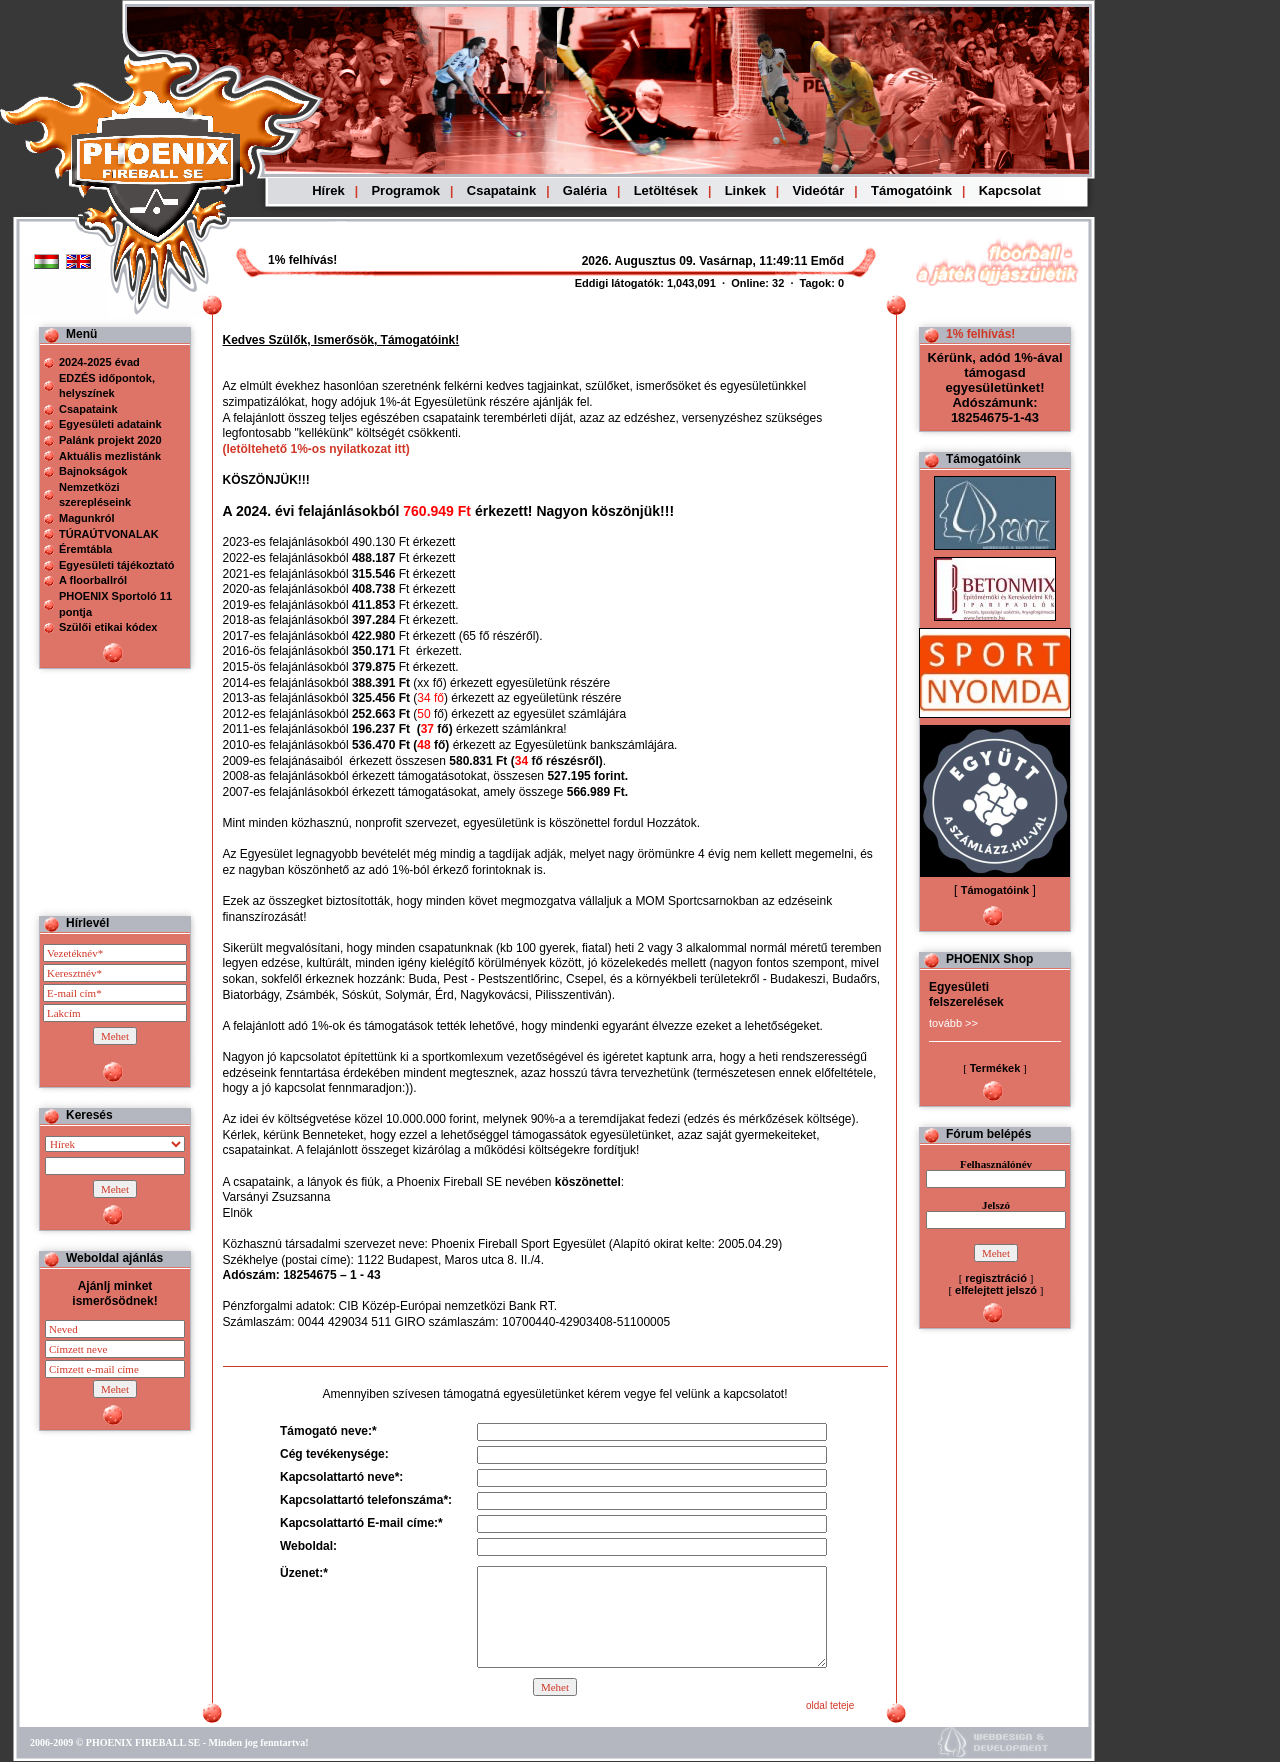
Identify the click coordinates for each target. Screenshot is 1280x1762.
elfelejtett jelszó (996, 1290)
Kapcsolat (1010, 190)
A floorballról (93, 580)
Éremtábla (85, 549)
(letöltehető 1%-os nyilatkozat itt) (316, 449)
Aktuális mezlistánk (110, 456)
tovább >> (953, 1023)
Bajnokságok (93, 471)
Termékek (995, 1068)
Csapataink (501, 190)
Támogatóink (911, 190)
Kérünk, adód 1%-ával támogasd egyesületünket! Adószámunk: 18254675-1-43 (994, 387)
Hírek (328, 190)
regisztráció (996, 1278)
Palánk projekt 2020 (110, 440)
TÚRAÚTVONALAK (109, 534)
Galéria (585, 190)
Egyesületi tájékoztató (117, 565)
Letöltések (666, 190)
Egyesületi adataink (110, 424)
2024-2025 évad (99, 362)
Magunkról (87, 518)
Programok (405, 190)
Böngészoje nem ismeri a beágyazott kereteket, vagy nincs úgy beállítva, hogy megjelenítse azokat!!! (662, 261)
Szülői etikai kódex (108, 627)
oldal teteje (830, 1705)
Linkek (745, 190)
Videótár (819, 190)
